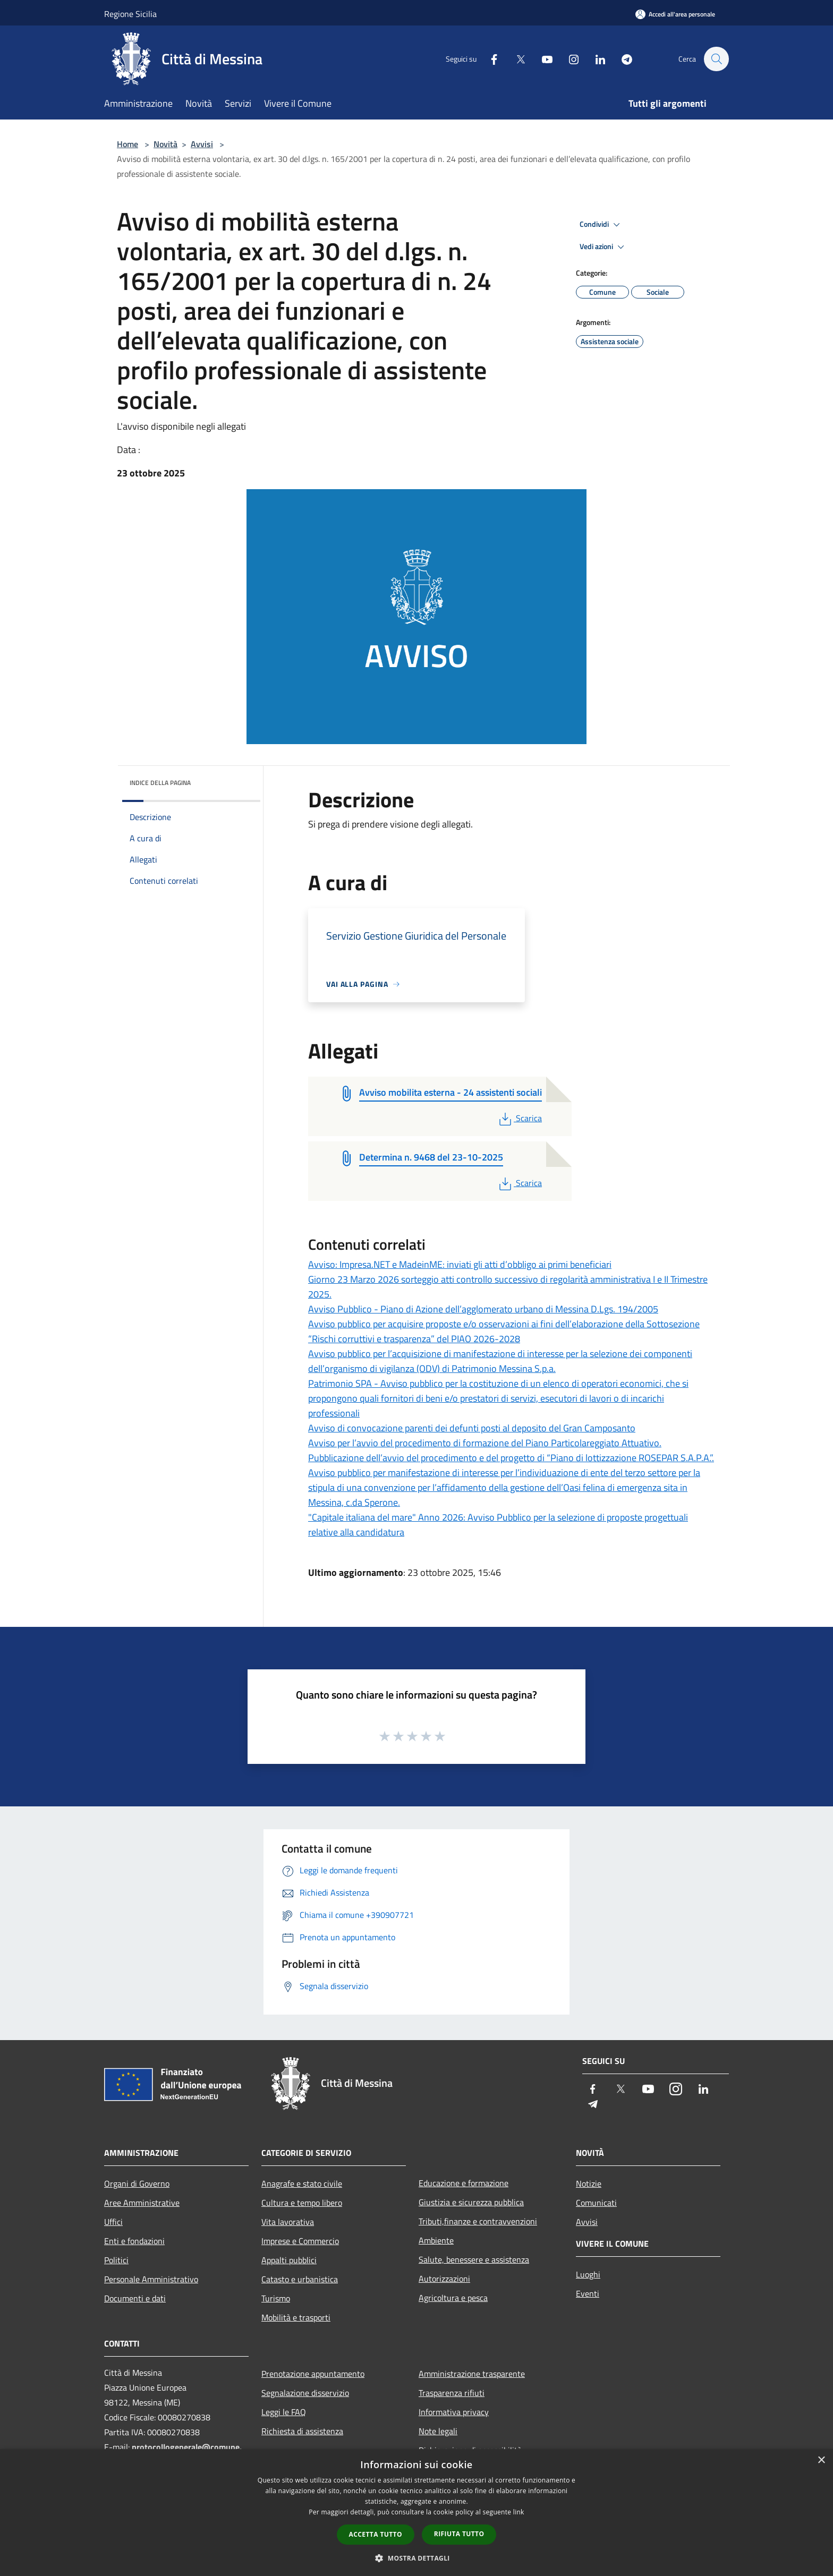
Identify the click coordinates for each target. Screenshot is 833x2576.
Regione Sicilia (130, 13)
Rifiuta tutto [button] (459, 2533)
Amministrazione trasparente (472, 2373)
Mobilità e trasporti (295, 2317)
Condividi (601, 224)
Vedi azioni (603, 247)
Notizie (588, 2183)
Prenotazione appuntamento (312, 2373)
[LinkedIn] (595, 59)
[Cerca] (716, 59)
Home (127, 144)
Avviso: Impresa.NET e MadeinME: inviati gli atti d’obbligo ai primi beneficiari (459, 1264)
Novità (165, 144)
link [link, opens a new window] (518, 2512)
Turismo (275, 2298)
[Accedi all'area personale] (675, 14)
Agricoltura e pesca (453, 2297)
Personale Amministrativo (151, 2279)
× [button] (821, 2460)
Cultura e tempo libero (301, 2202)
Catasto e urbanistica (299, 2279)
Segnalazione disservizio (305, 2392)
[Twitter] (515, 59)
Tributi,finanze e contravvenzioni (478, 2221)
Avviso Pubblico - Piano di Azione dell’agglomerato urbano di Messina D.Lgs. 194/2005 (483, 1309)
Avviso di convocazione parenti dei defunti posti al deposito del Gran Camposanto (471, 1428)
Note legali (438, 2431)
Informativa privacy (454, 2412)
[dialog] (416, 2512)
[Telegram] (621, 59)
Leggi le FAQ (283, 2412)
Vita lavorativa (287, 2221)
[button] (416, 2558)
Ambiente (436, 2240)
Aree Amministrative (142, 2202)
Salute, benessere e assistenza (474, 2259)
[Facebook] (488, 59)
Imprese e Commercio (300, 2240)
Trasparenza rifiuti (451, 2392)
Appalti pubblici (289, 2260)
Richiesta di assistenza (302, 2431)
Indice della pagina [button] (160, 783)
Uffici (113, 2221)
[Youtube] (541, 59)
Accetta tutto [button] (375, 2534)
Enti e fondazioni (134, 2240)
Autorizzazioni (444, 2278)
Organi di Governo (136, 2183)
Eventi (587, 2293)
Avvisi (202, 144)
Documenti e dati (135, 2298)
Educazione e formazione (463, 2183)
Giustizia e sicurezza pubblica (471, 2202)
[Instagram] (568, 59)
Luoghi (588, 2274)
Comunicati (596, 2202)
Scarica (519, 1118)
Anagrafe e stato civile (301, 2183)
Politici (116, 2260)
